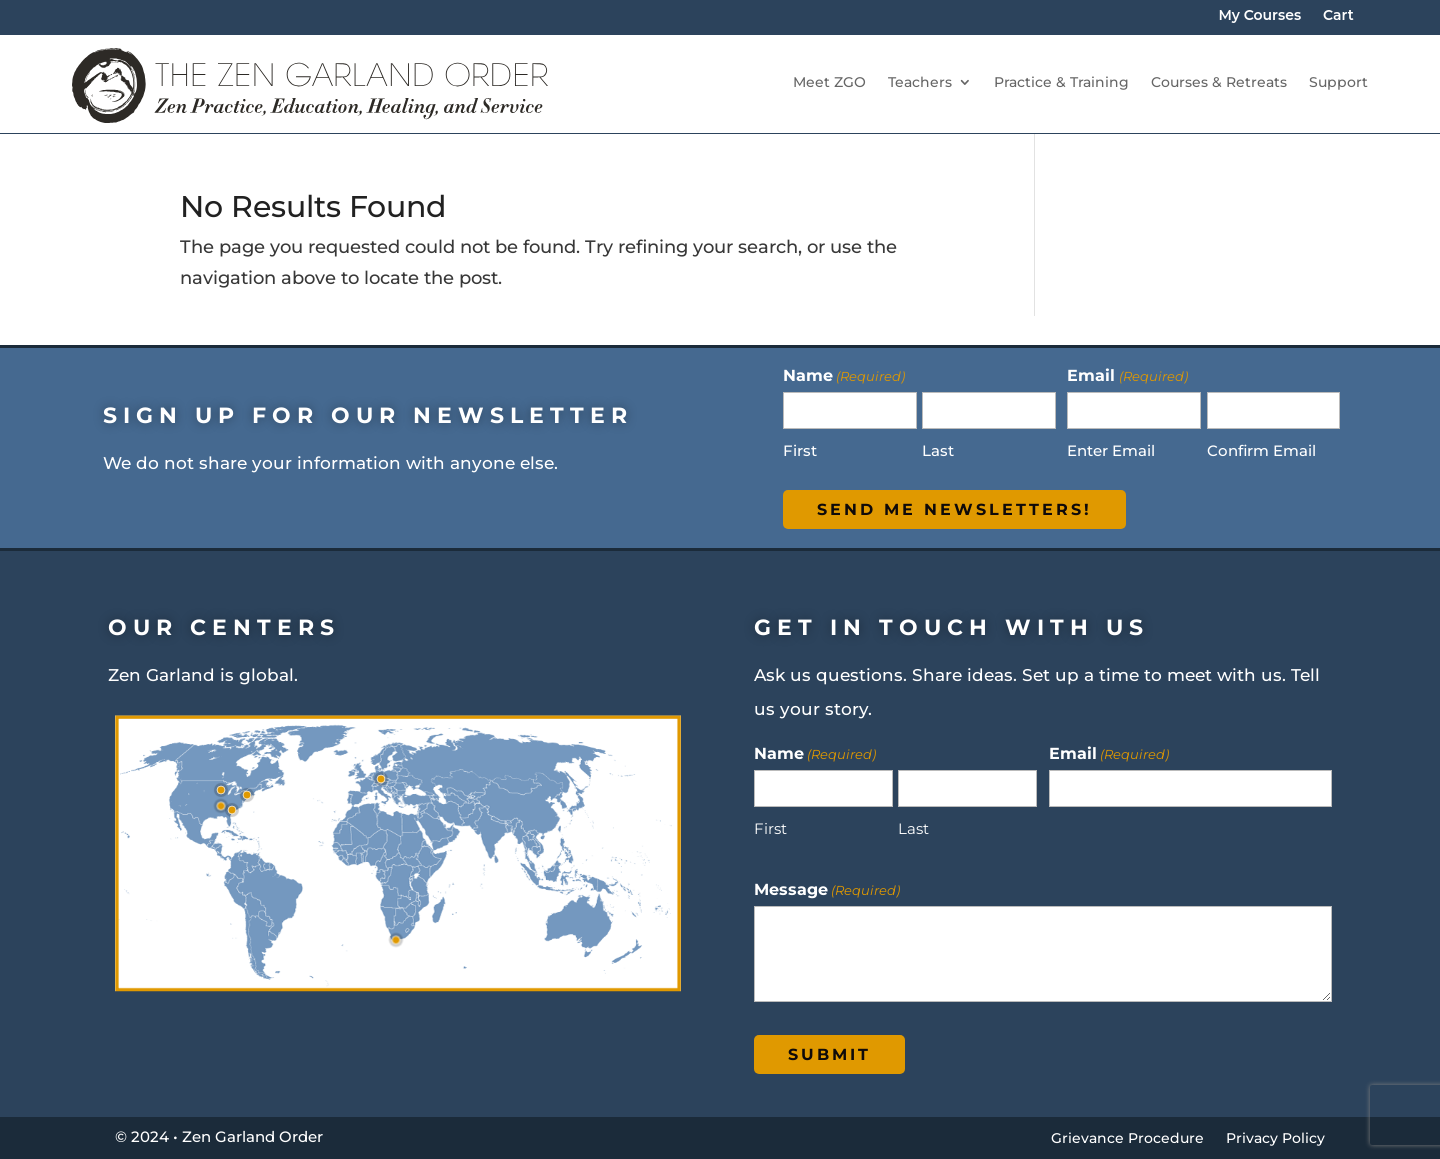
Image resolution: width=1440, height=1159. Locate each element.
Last (938, 450)
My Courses (1259, 16)
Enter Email (1111, 450)
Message (827, 889)
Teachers (920, 83)
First (800, 450)
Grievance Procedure (1127, 1139)
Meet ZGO (829, 83)
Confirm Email (1261, 450)
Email (1109, 753)
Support (1338, 83)
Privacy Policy (1275, 1139)
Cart (1338, 16)
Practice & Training (1061, 83)
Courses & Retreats (1219, 83)
